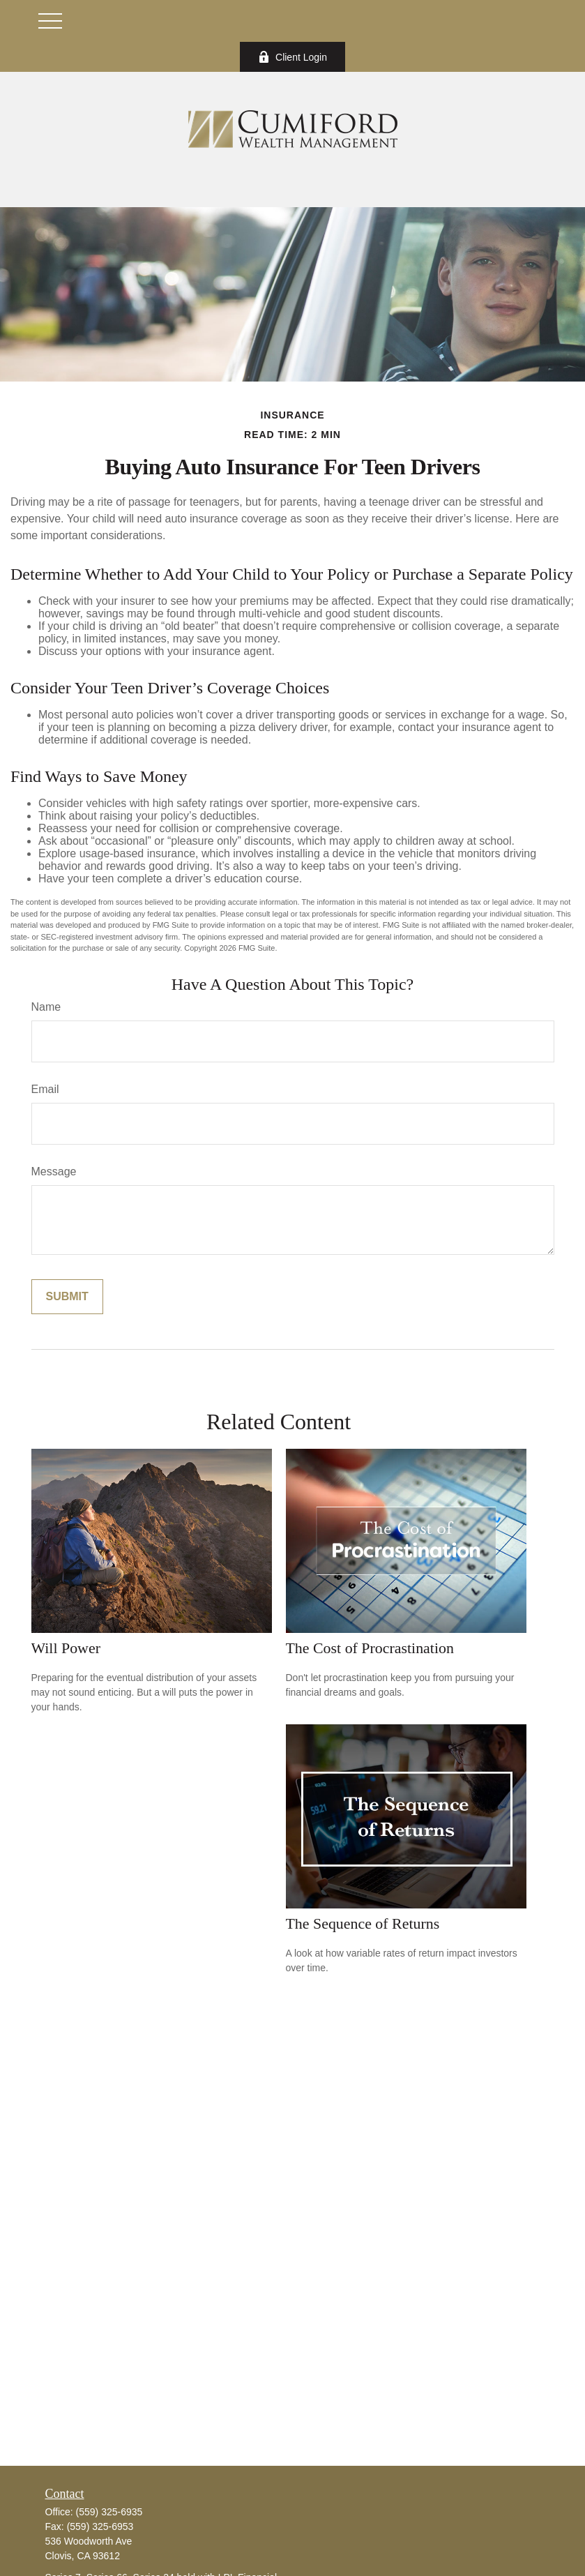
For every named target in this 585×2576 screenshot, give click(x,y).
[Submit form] (67, 1296)
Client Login (292, 57)
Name (46, 1007)
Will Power (65, 1648)
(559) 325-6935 (109, 2511)
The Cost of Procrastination (370, 1648)
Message (54, 1171)
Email (45, 1089)
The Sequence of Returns (363, 1923)
